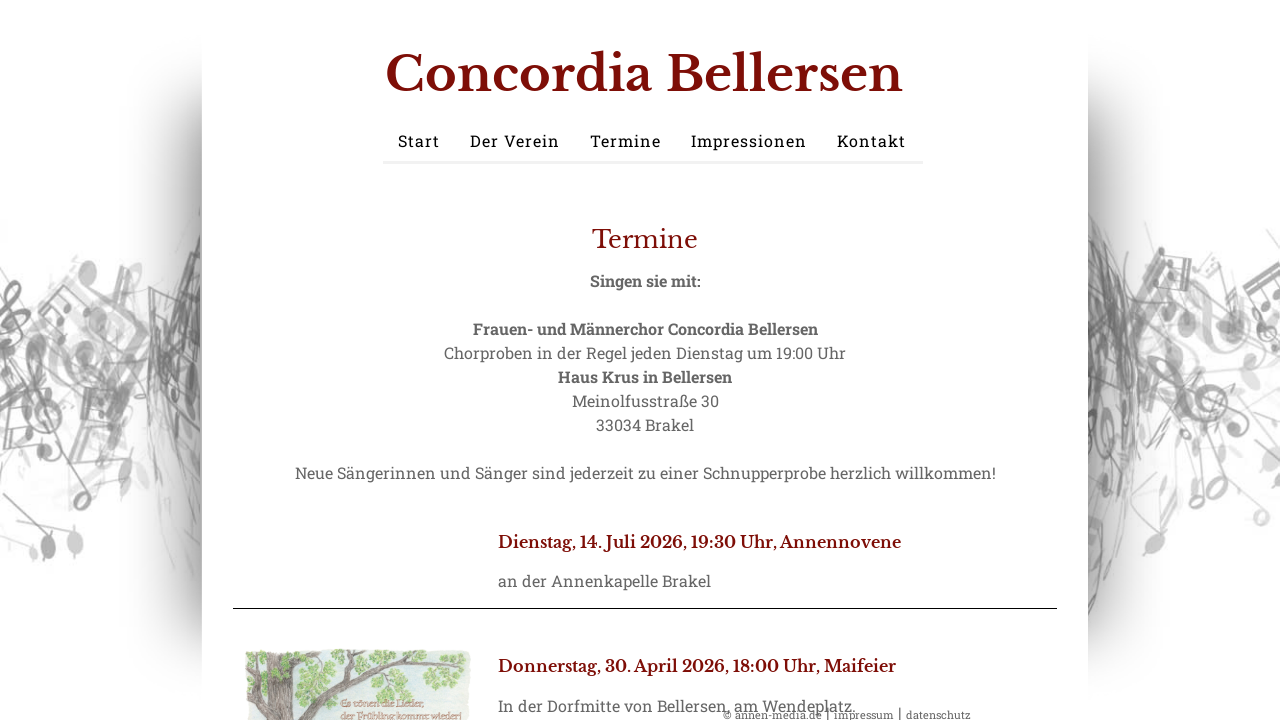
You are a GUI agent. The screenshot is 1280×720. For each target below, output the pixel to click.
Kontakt (871, 140)
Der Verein (515, 140)
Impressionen (749, 140)
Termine (625, 140)
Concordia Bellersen (644, 74)
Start (419, 140)
